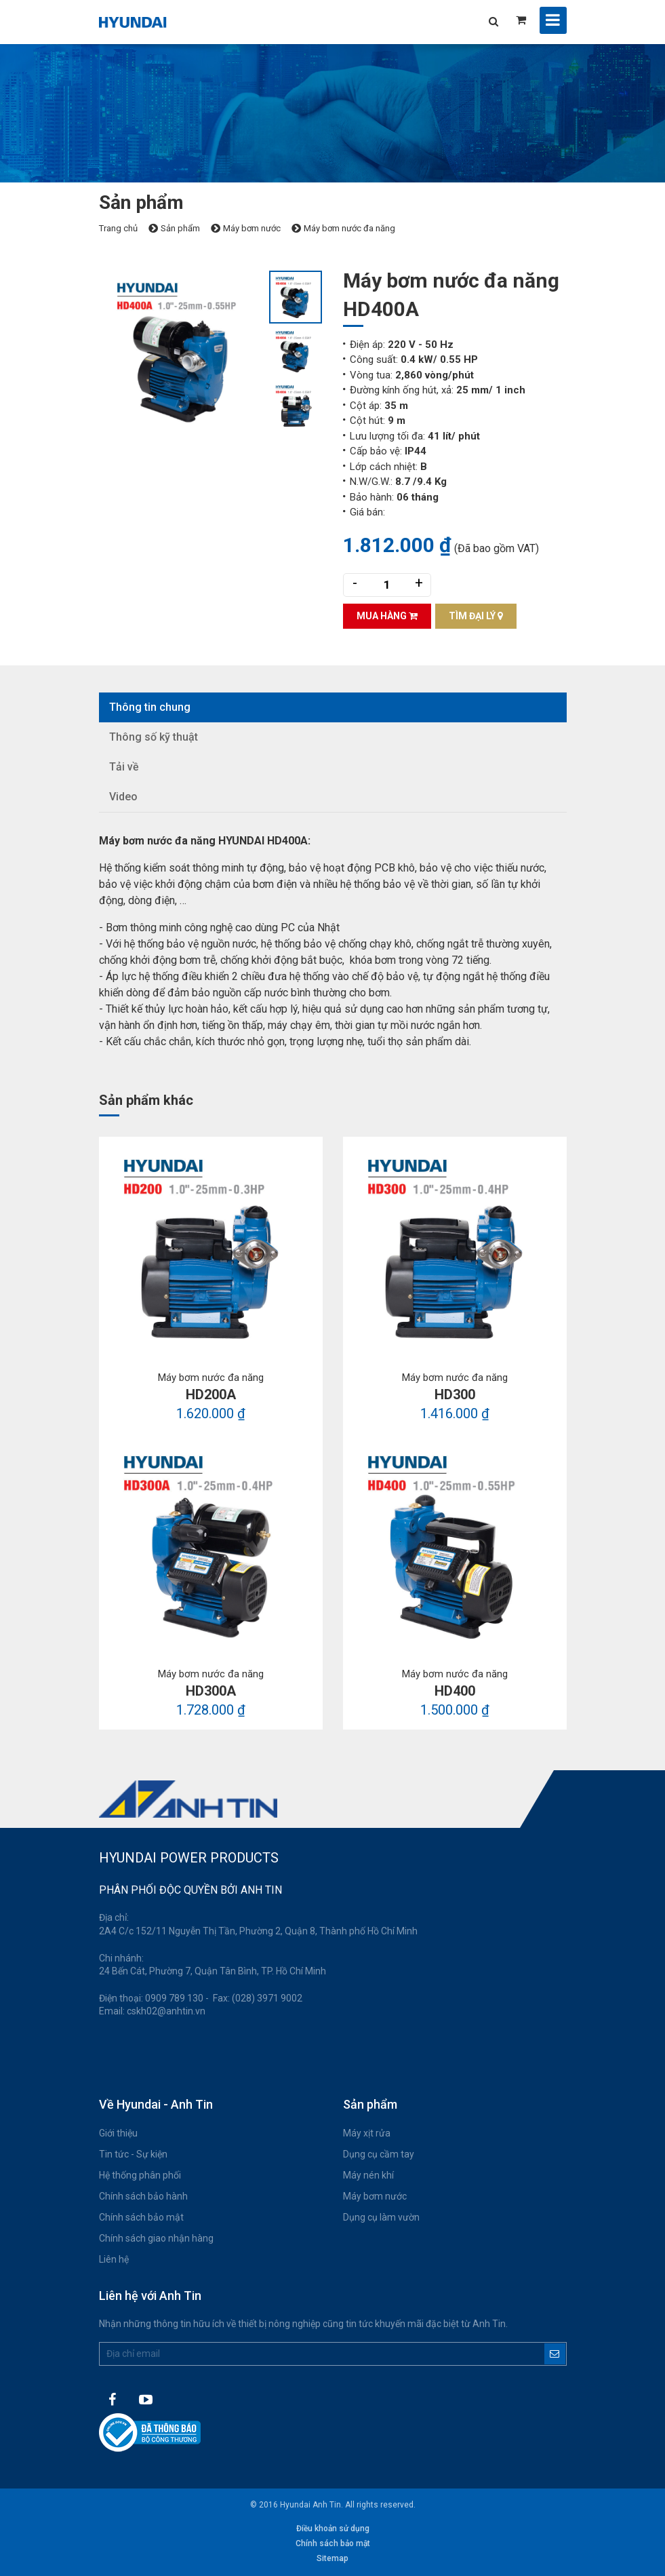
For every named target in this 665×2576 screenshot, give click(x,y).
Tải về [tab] (124, 766)
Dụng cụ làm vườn (381, 2217)
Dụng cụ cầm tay (378, 2154)
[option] (183, 351)
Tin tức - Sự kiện (133, 2154)
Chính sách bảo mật (141, 2217)
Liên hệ (114, 2259)
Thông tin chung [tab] (149, 707)
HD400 (455, 1691)
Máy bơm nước (375, 2196)
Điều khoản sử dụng (332, 2528)
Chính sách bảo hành (143, 2196)
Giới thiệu (118, 2133)
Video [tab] (123, 796)
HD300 (455, 1394)
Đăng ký (554, 2353)
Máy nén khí (368, 2175)
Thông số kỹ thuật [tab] (153, 736)
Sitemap (332, 2558)
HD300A (211, 1691)
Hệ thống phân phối (140, 2175)
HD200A (211, 1394)
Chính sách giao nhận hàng (156, 2238)
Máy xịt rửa (366, 2133)
